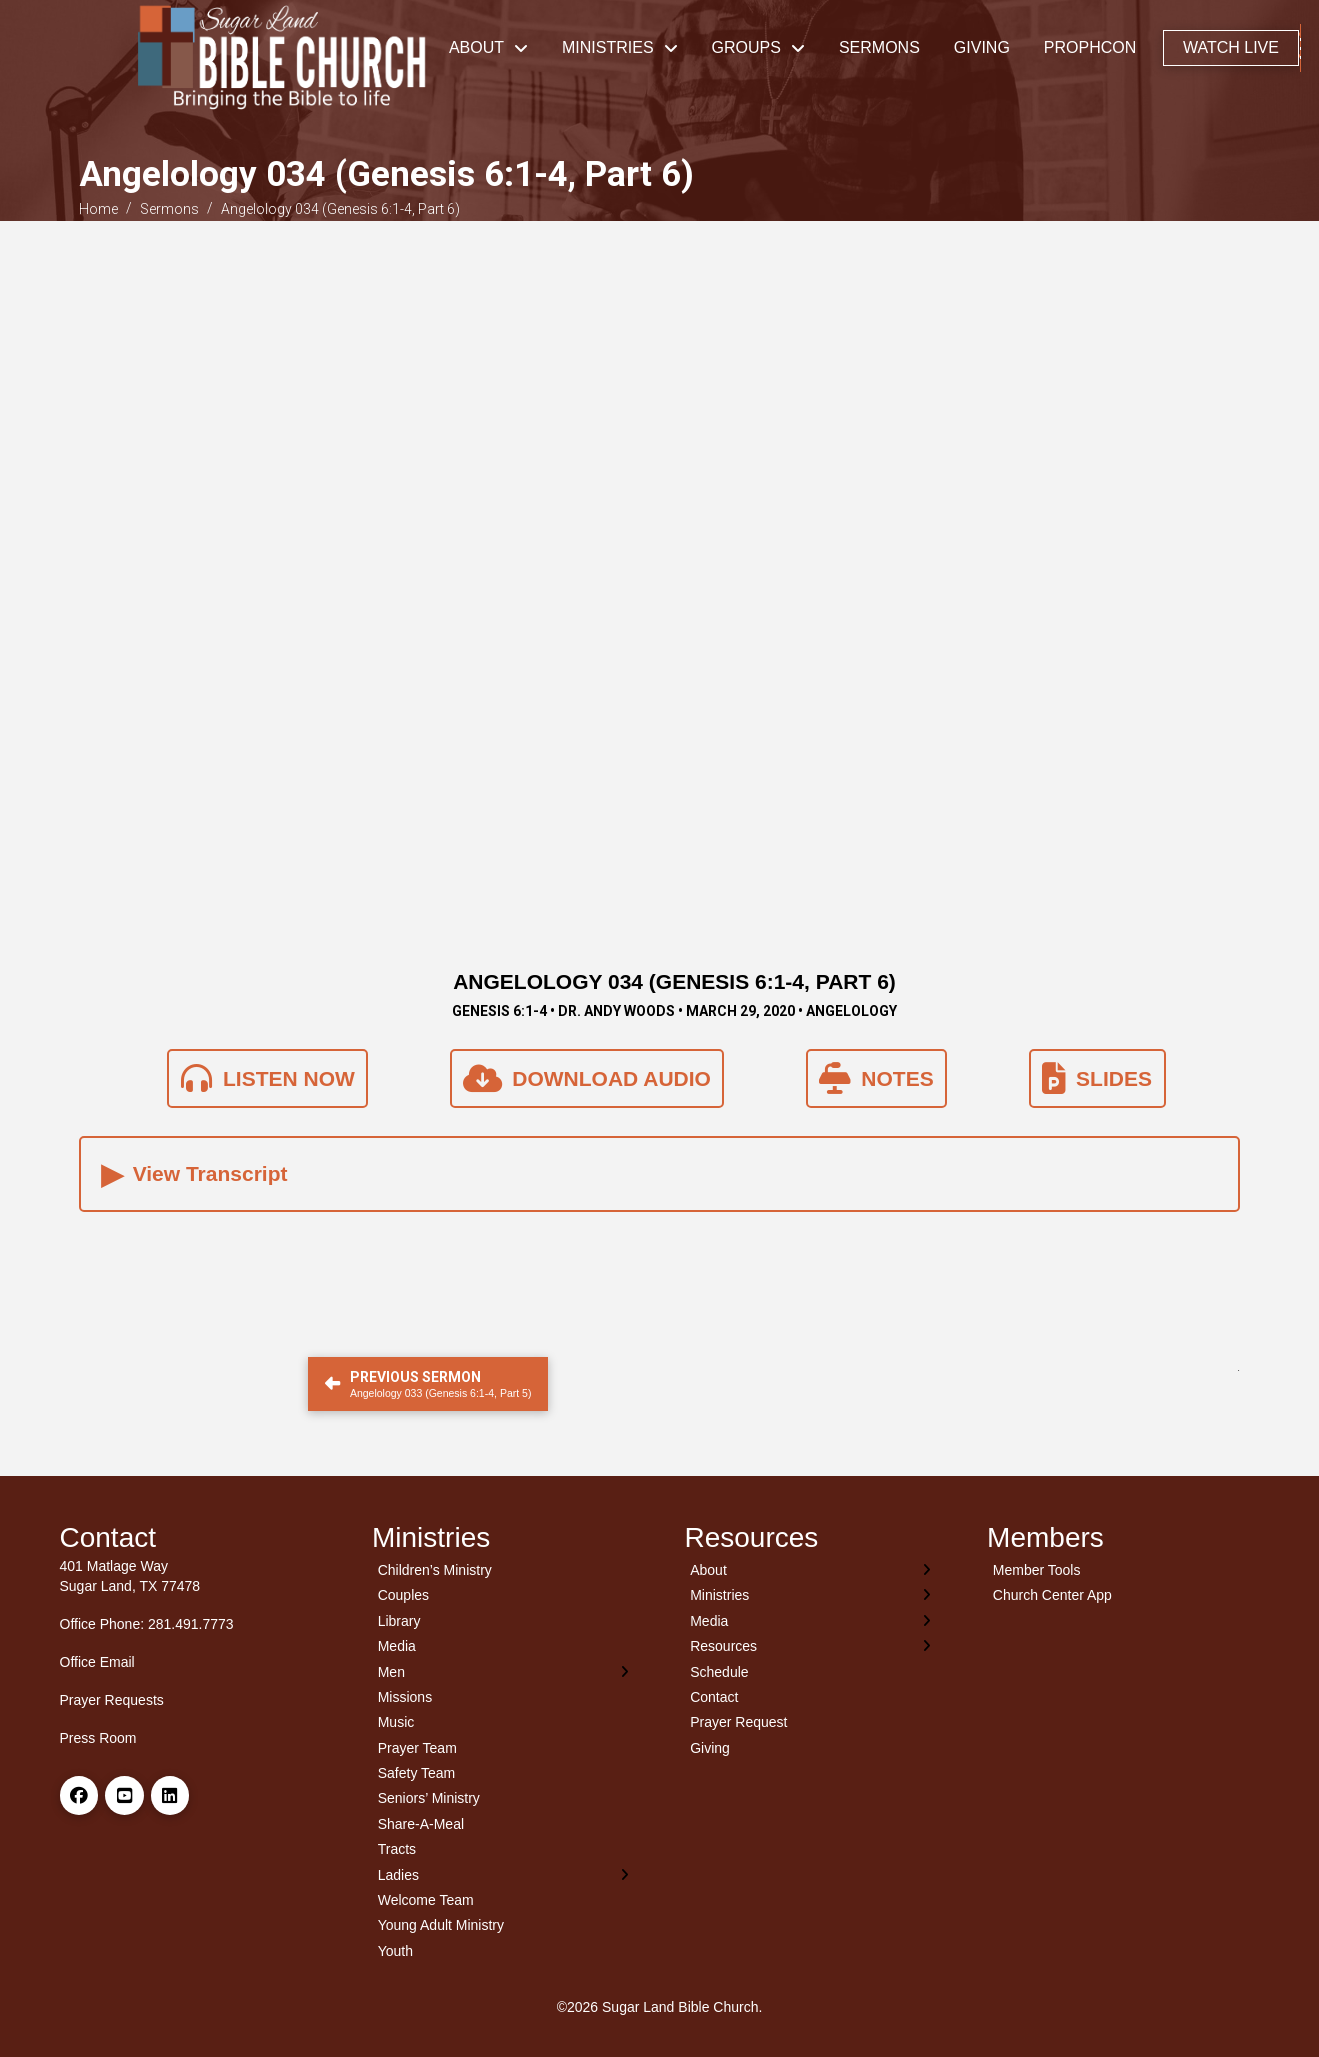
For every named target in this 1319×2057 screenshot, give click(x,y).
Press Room (98, 1738)
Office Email (97, 1662)
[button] (1300, 48)
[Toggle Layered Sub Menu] (503, 1671)
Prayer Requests (112, 1700)
